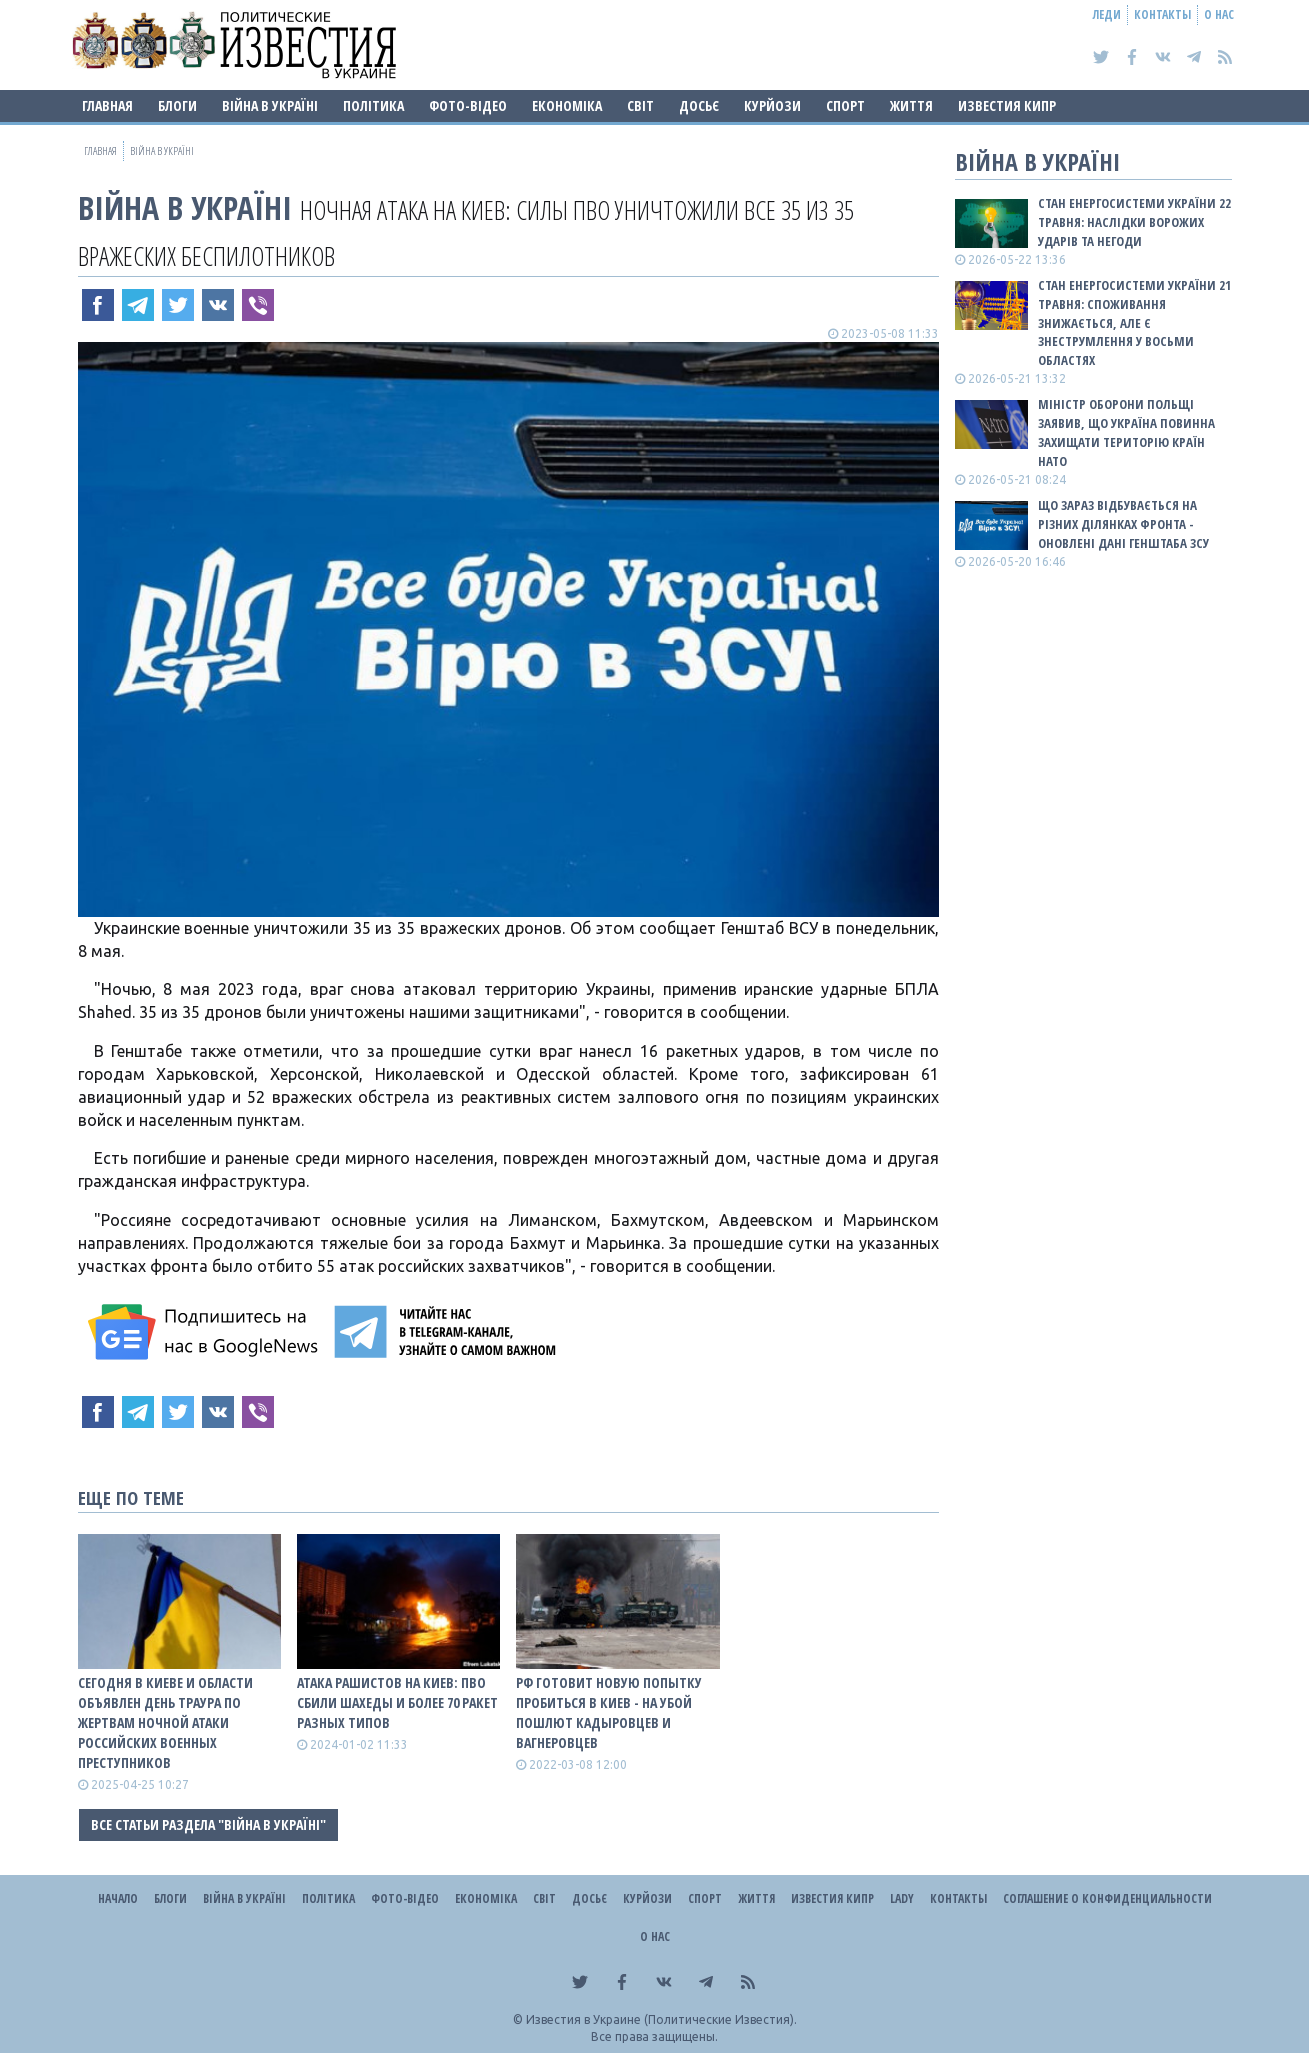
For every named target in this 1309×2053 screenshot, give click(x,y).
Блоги (177, 105)
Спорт (845, 105)
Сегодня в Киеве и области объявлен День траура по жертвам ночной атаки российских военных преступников (165, 1722)
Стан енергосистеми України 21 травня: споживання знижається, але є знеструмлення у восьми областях (1134, 322)
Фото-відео (468, 105)
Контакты (1162, 14)
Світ (640, 105)
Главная (107, 105)
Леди (1107, 14)
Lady (902, 1898)
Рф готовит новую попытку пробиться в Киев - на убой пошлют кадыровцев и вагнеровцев (609, 1712)
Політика (373, 105)
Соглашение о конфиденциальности (1107, 1898)
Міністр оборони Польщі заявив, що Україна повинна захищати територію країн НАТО (1126, 432)
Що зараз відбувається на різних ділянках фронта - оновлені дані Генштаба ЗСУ (1123, 524)
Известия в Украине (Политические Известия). (661, 2019)
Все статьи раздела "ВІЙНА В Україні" (208, 1824)
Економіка (567, 105)
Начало (118, 1898)
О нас (1219, 14)
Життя (911, 105)
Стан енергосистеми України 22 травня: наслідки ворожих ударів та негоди (1134, 222)
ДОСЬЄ (699, 105)
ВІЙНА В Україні (270, 105)
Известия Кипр (1007, 105)
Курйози (772, 105)
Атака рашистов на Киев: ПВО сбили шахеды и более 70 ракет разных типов (397, 1702)
